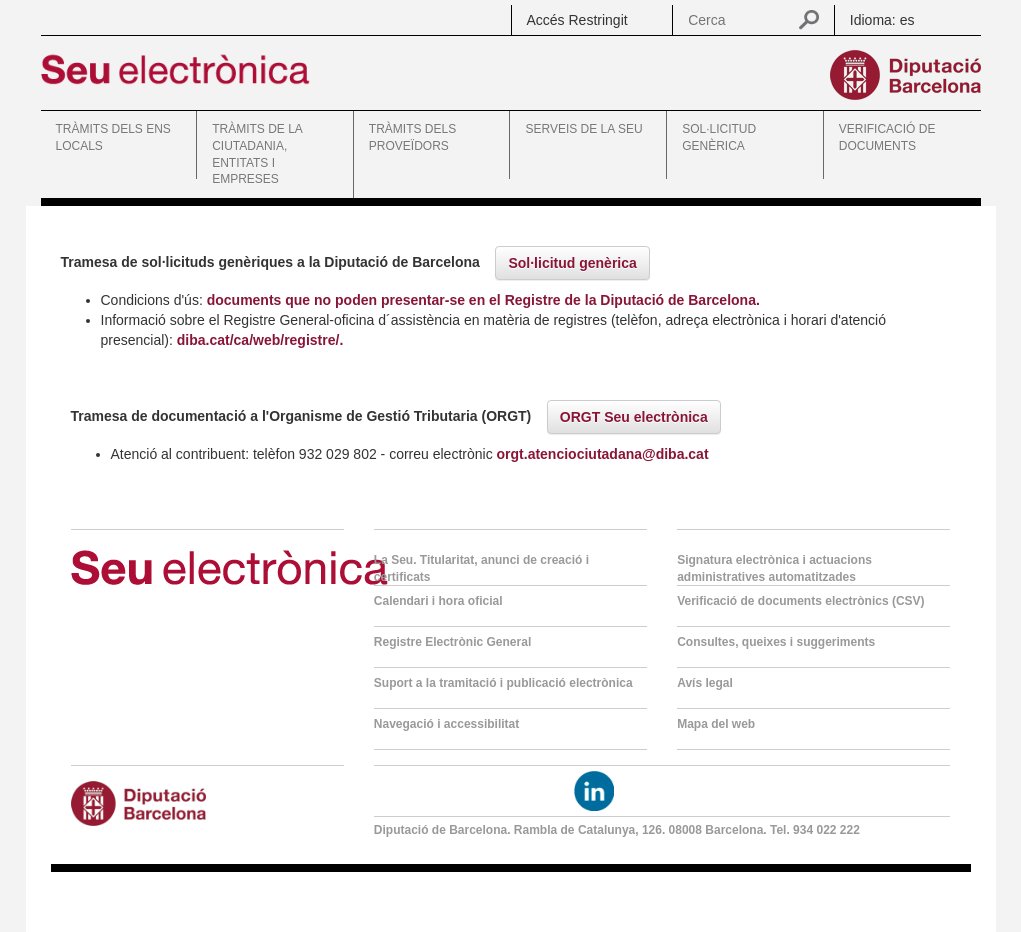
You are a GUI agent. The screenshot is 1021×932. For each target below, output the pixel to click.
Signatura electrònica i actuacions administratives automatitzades (774, 568)
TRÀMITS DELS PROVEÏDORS (412, 137)
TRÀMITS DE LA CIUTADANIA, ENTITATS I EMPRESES (257, 154)
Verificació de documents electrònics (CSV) (800, 601)
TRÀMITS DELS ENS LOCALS (113, 137)
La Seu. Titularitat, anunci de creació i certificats (481, 568)
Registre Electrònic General (452, 642)
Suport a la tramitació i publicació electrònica (503, 683)
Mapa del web (716, 724)
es (907, 20)
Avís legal (705, 683)
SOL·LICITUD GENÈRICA (719, 137)
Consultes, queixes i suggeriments (776, 642)
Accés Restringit (577, 20)
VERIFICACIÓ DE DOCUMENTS (887, 137)
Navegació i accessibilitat (446, 724)
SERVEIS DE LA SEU (583, 129)
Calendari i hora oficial (438, 601)
